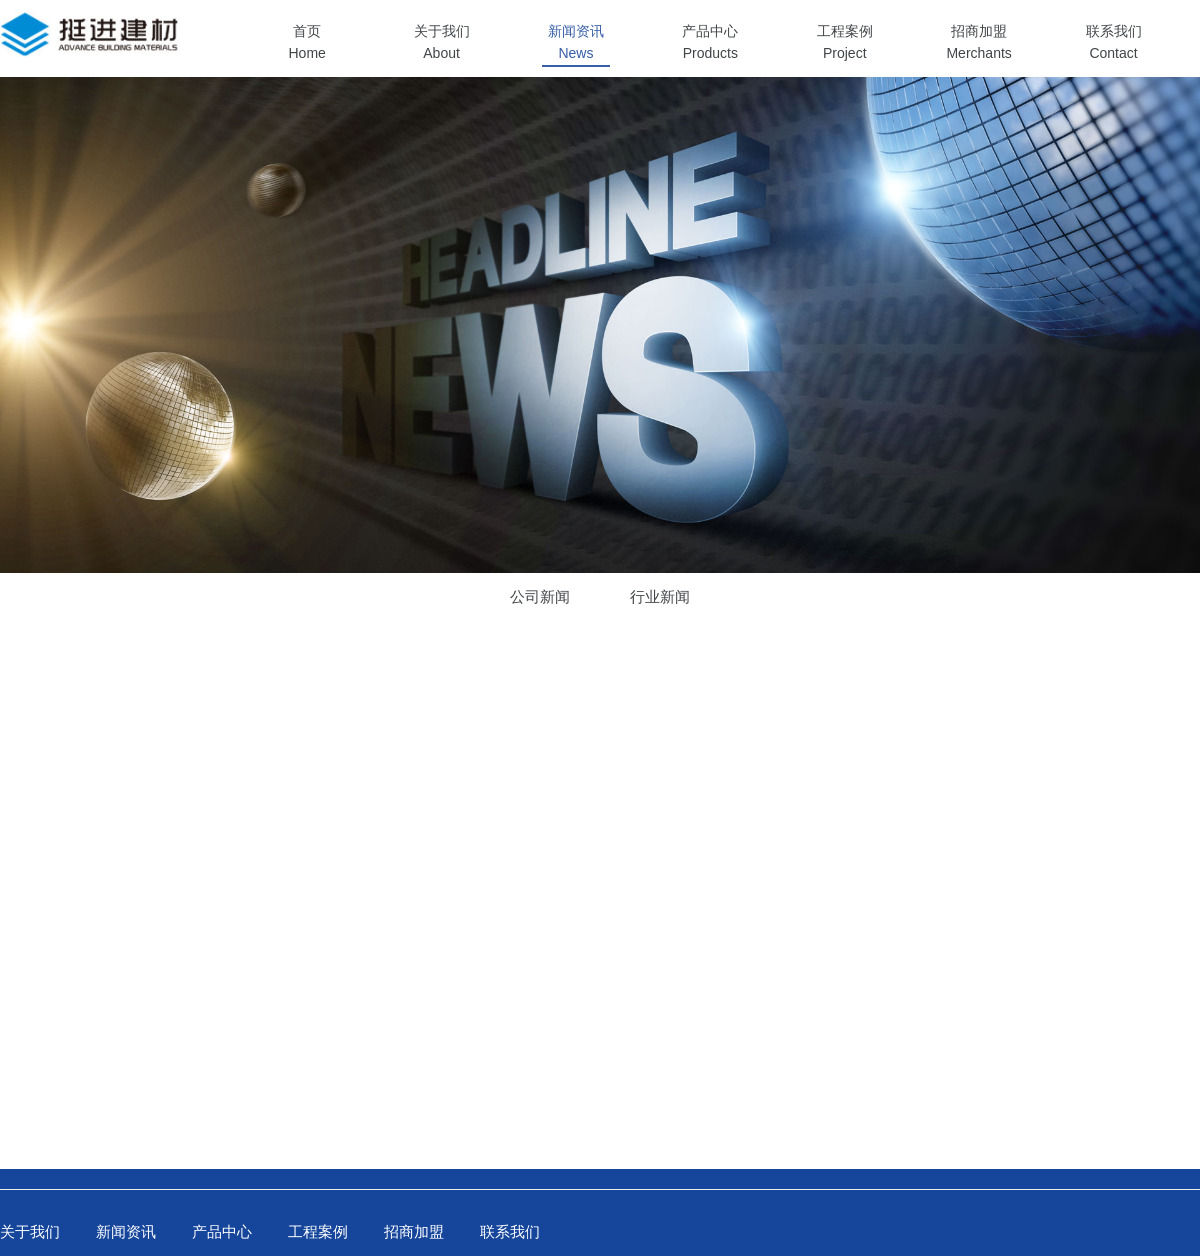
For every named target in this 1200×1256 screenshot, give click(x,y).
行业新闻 (660, 596)
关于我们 (30, 1231)
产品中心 (222, 1231)
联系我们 (510, 1231)
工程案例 (318, 1231)
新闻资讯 (126, 1231)
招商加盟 (414, 1231)
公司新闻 (540, 596)
